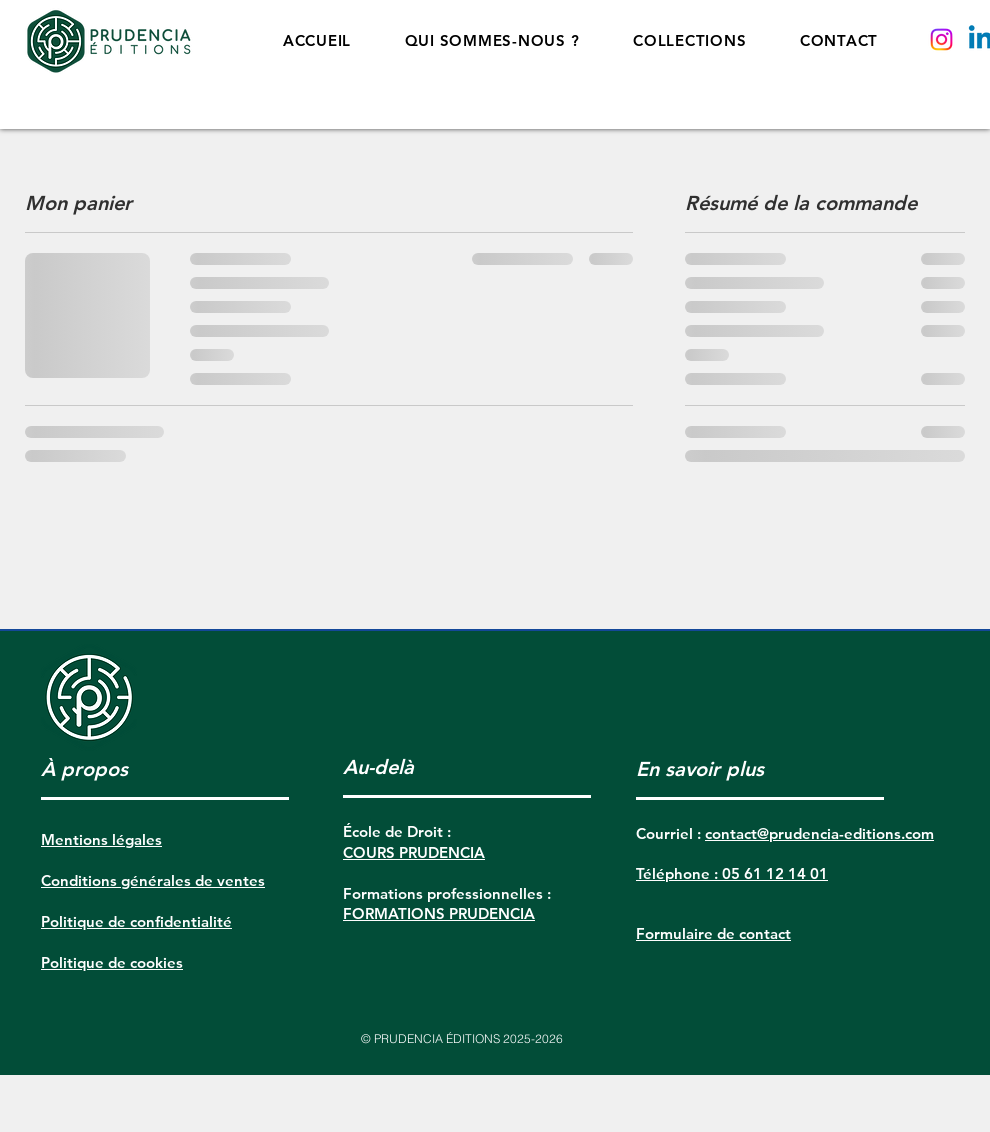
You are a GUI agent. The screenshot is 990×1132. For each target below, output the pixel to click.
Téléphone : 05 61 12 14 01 (732, 873)
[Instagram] (941, 39)
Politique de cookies (112, 962)
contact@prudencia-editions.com (819, 833)
